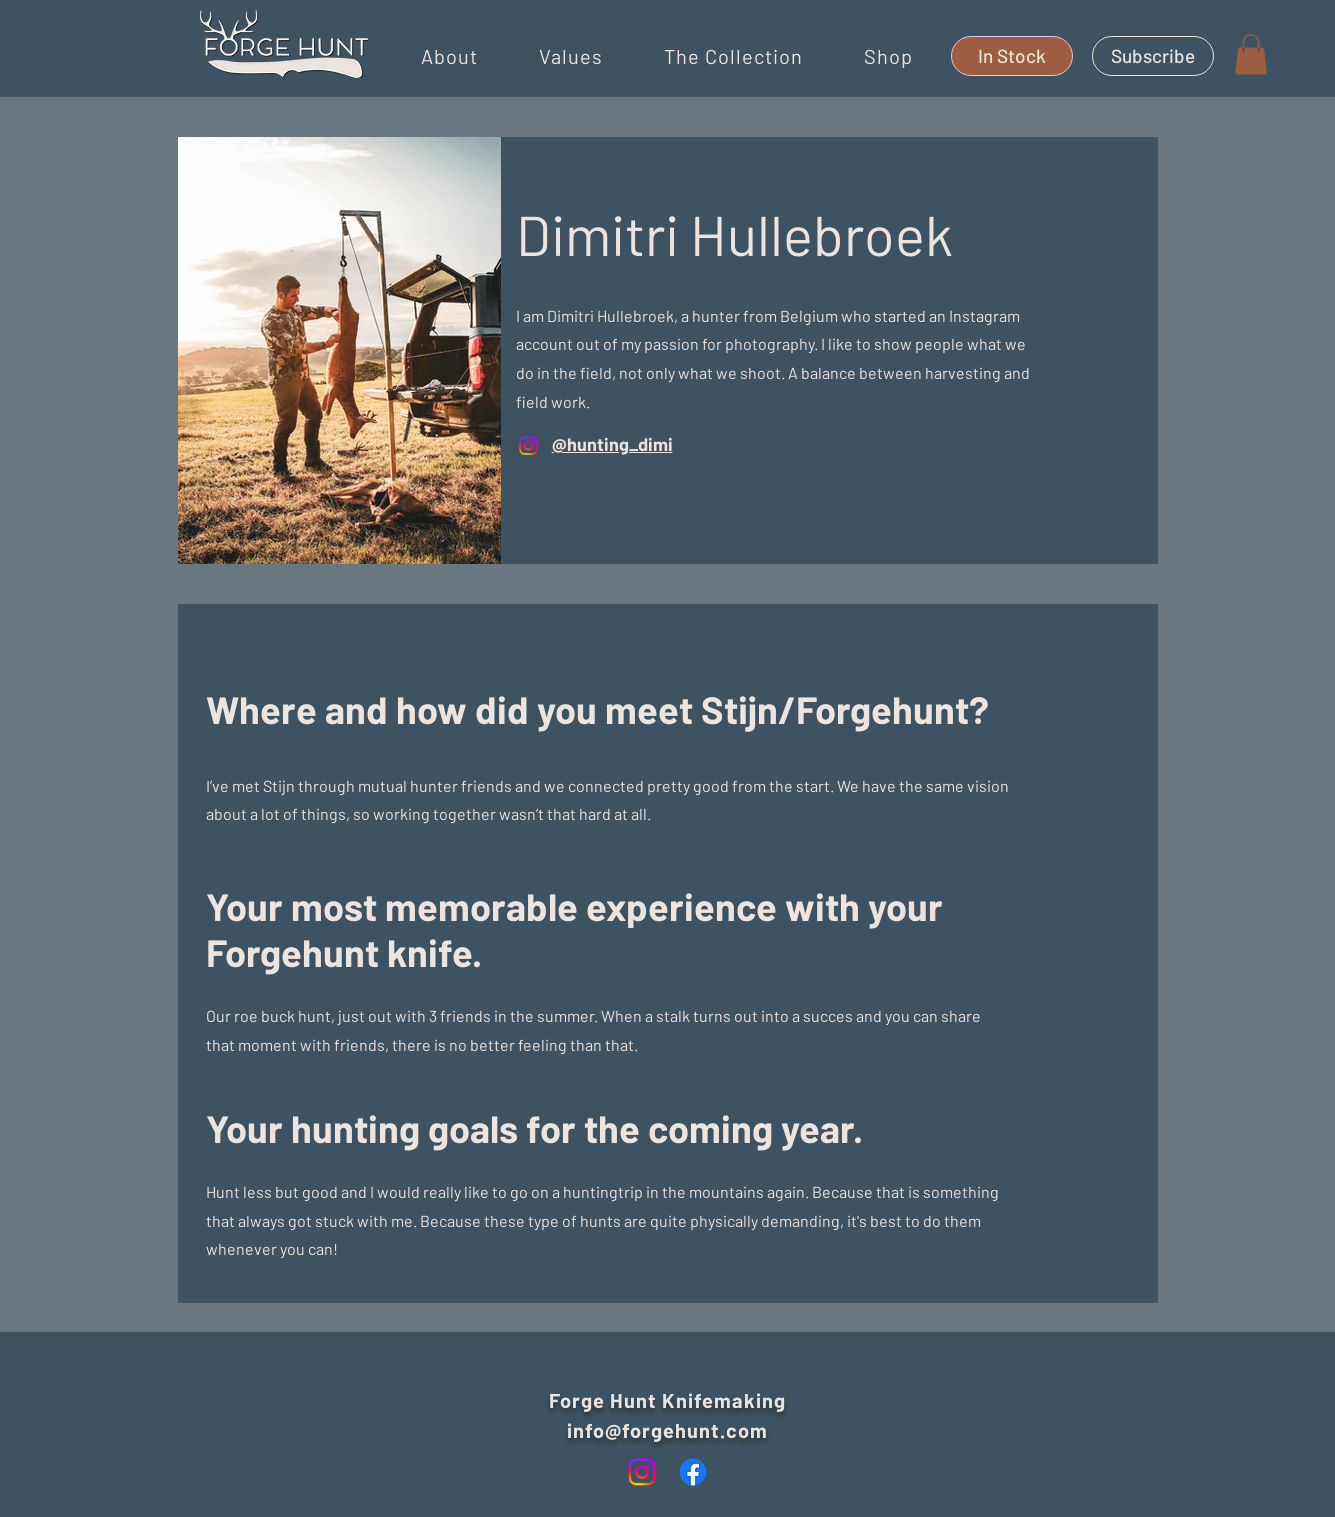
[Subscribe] (1153, 56)
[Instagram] (528, 445)
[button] (450, 56)
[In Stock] (1012, 56)
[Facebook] (693, 1472)
